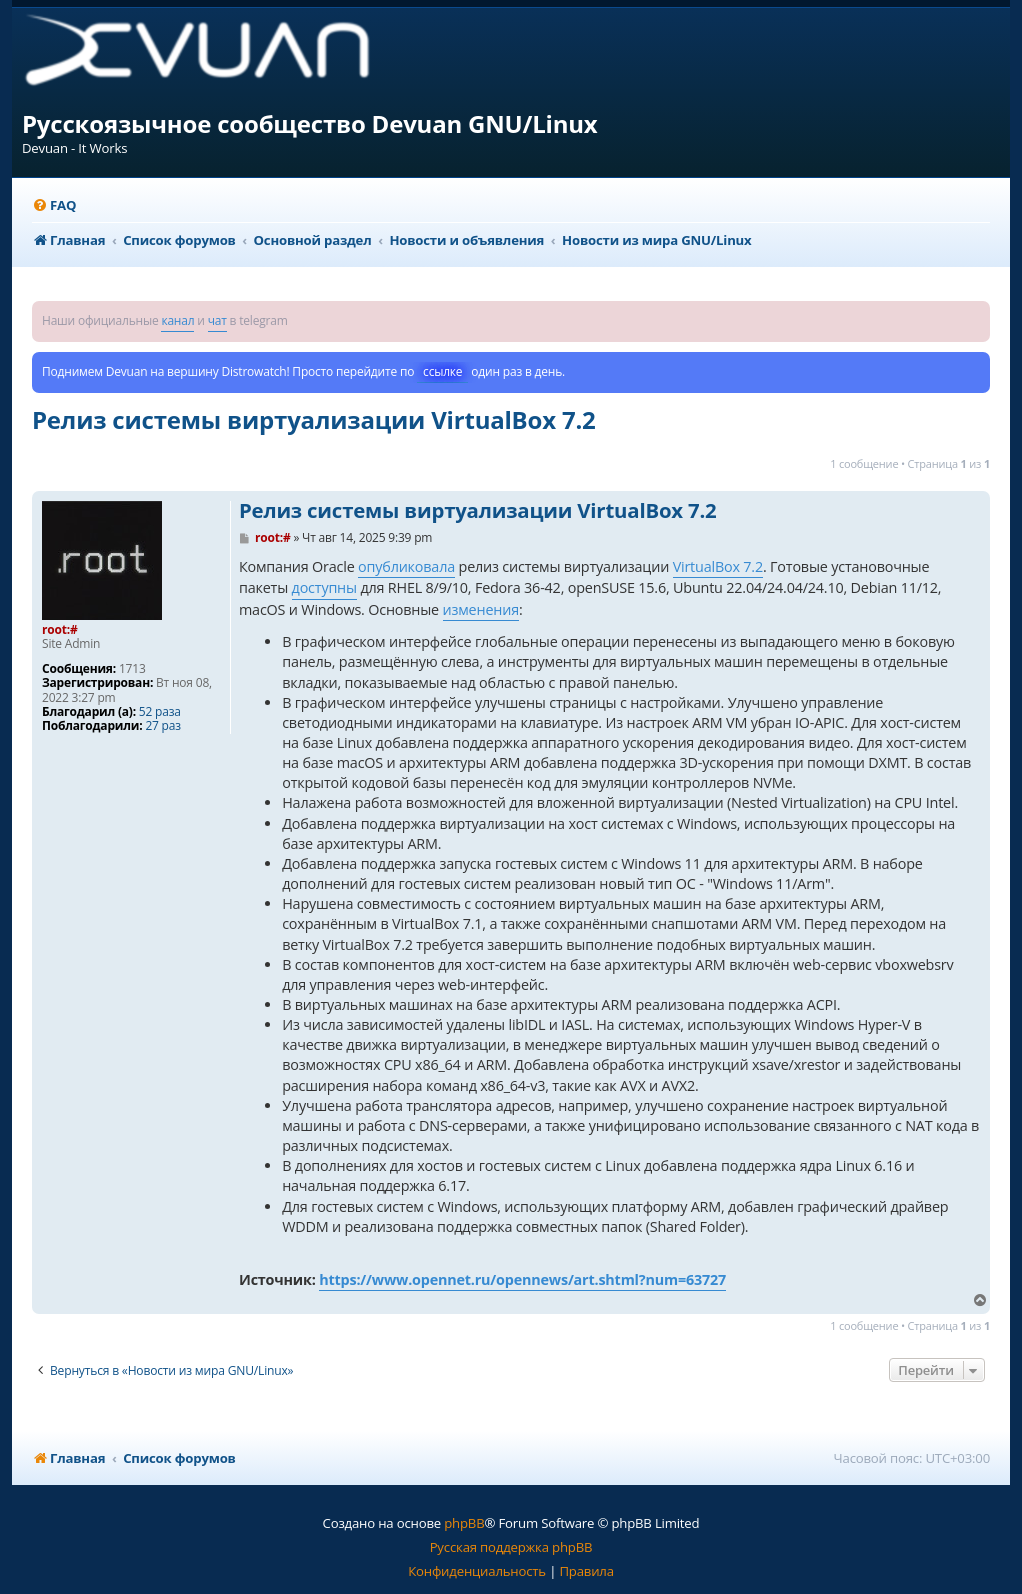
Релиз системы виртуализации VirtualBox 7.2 (314, 419)
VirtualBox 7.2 (718, 566)
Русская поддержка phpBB (511, 1547)
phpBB (464, 1523)
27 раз (162, 726)
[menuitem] (54, 205)
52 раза (160, 712)
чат (217, 320)
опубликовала (406, 566)
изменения (481, 609)
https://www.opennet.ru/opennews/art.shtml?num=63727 (522, 1279)
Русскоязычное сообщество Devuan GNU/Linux (310, 123)
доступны (324, 587)
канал (177, 320)
